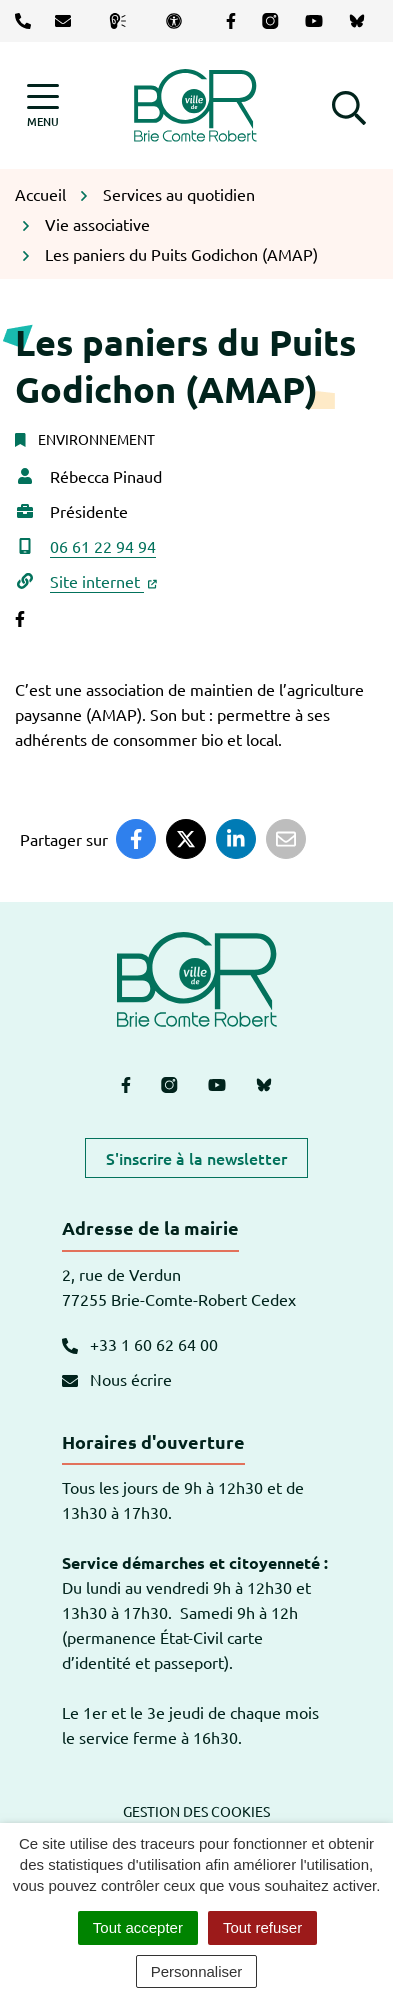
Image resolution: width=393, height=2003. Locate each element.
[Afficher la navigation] (43, 105)
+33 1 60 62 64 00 (140, 1344)
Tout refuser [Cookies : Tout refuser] (262, 1927)
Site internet (103, 581)
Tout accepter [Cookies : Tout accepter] (138, 1927)
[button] (349, 105)
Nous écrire (117, 1379)
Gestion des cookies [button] (196, 1811)
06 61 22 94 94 (103, 546)
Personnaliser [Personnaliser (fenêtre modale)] (197, 1971)
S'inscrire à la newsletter (196, 1158)
